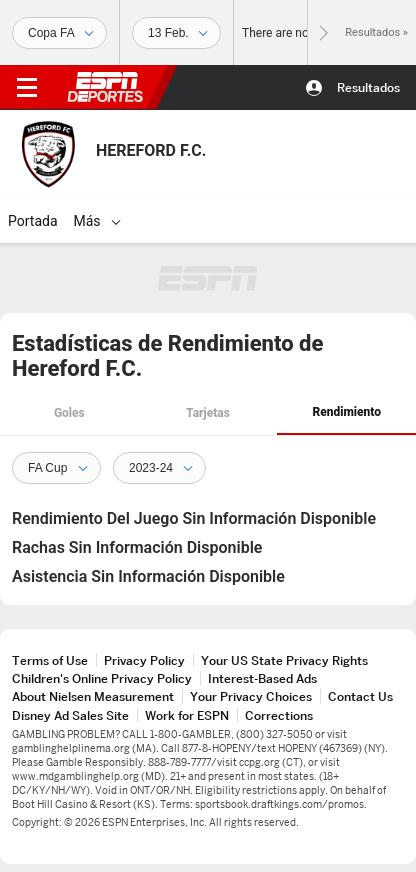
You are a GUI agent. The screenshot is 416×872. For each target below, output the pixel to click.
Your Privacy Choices (251, 696)
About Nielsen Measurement (93, 696)
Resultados (368, 87)
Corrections (279, 715)
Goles (69, 413)
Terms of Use (50, 660)
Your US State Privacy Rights (284, 660)
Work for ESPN (187, 715)
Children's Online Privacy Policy (102, 678)
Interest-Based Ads (262, 678)
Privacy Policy (144, 660)
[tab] (69, 414)
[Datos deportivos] (176, 33)
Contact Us (360, 696)
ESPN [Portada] (105, 87)
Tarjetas (208, 413)
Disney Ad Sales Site (70, 715)
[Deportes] (59, 33)
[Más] (116, 221)
